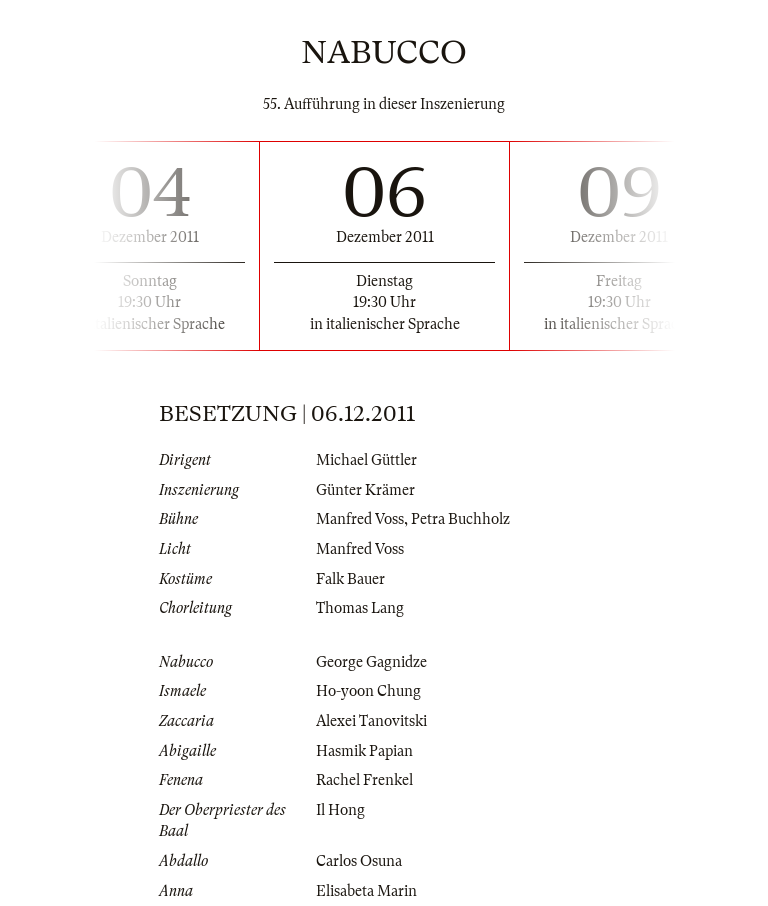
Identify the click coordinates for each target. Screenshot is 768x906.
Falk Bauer (350, 579)
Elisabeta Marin (366, 891)
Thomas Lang (360, 608)
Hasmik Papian (364, 751)
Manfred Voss (360, 519)
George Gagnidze (371, 662)
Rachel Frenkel (364, 780)
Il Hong (340, 810)
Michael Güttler (366, 460)
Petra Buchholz (460, 519)
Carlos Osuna (359, 861)
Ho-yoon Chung (368, 691)
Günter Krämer (365, 490)
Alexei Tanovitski (371, 721)
